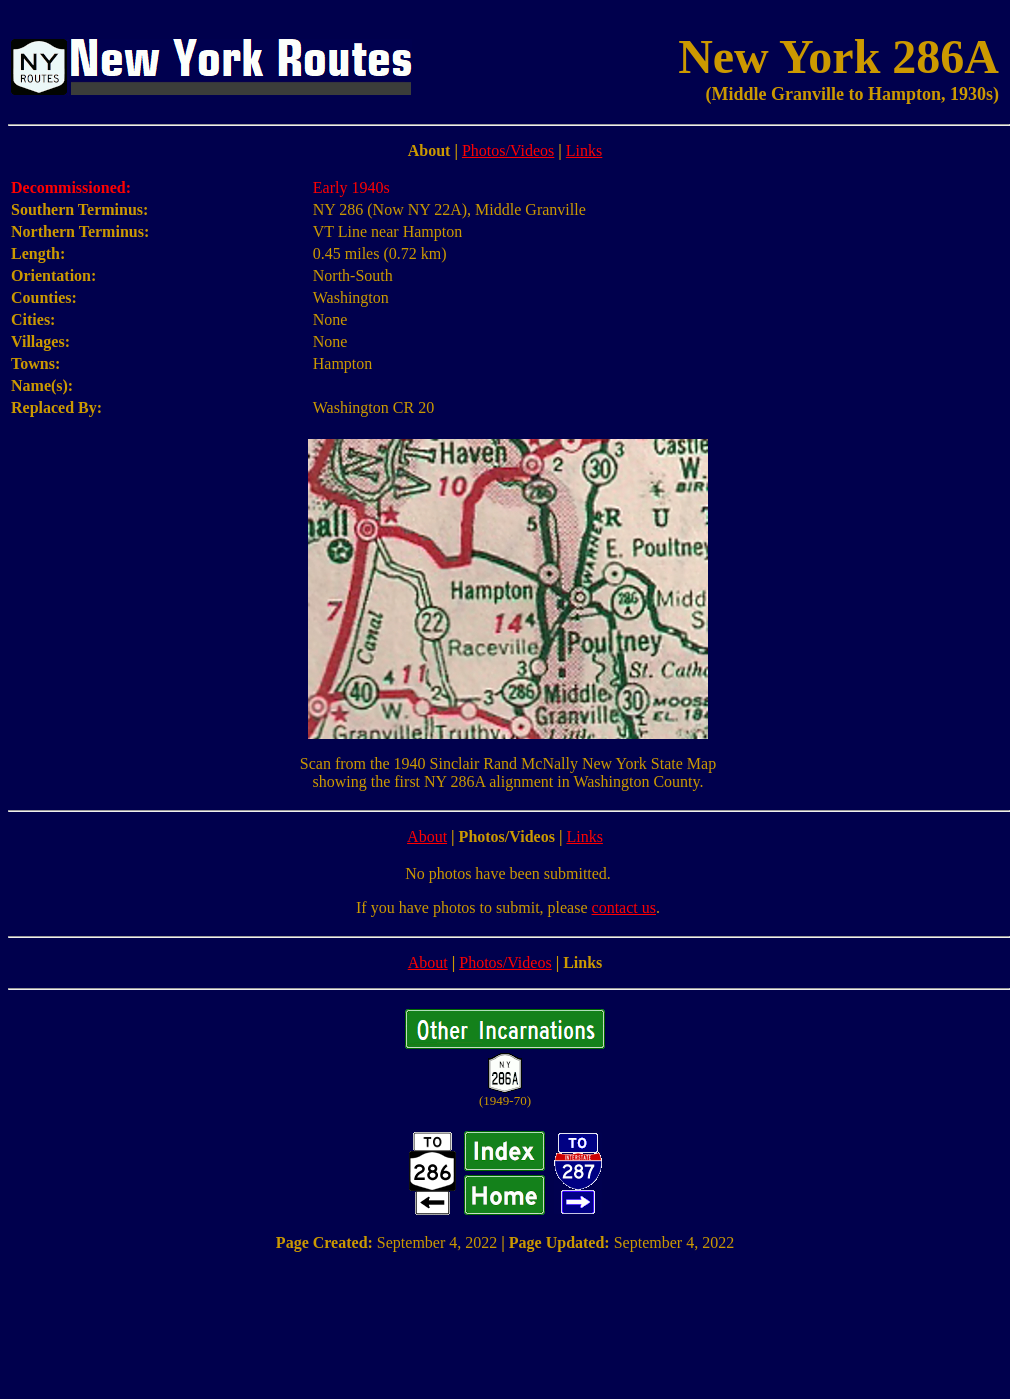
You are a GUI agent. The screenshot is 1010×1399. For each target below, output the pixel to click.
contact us (624, 907)
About (427, 836)
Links (584, 150)
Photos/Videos (508, 150)
